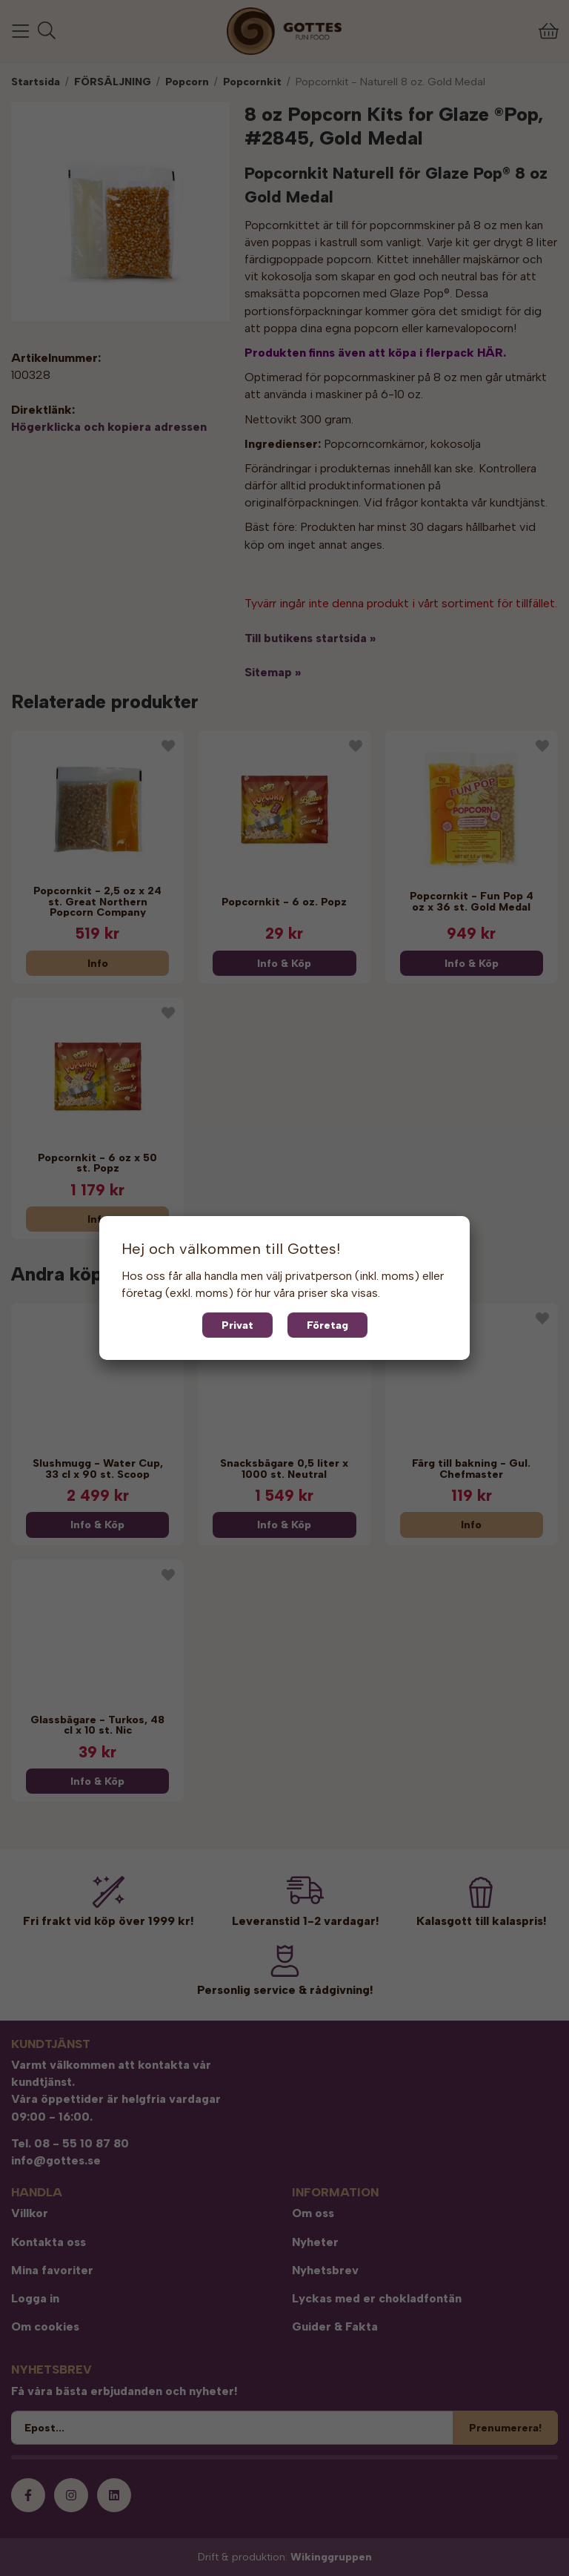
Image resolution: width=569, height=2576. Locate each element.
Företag (327, 1325)
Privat (237, 1325)
